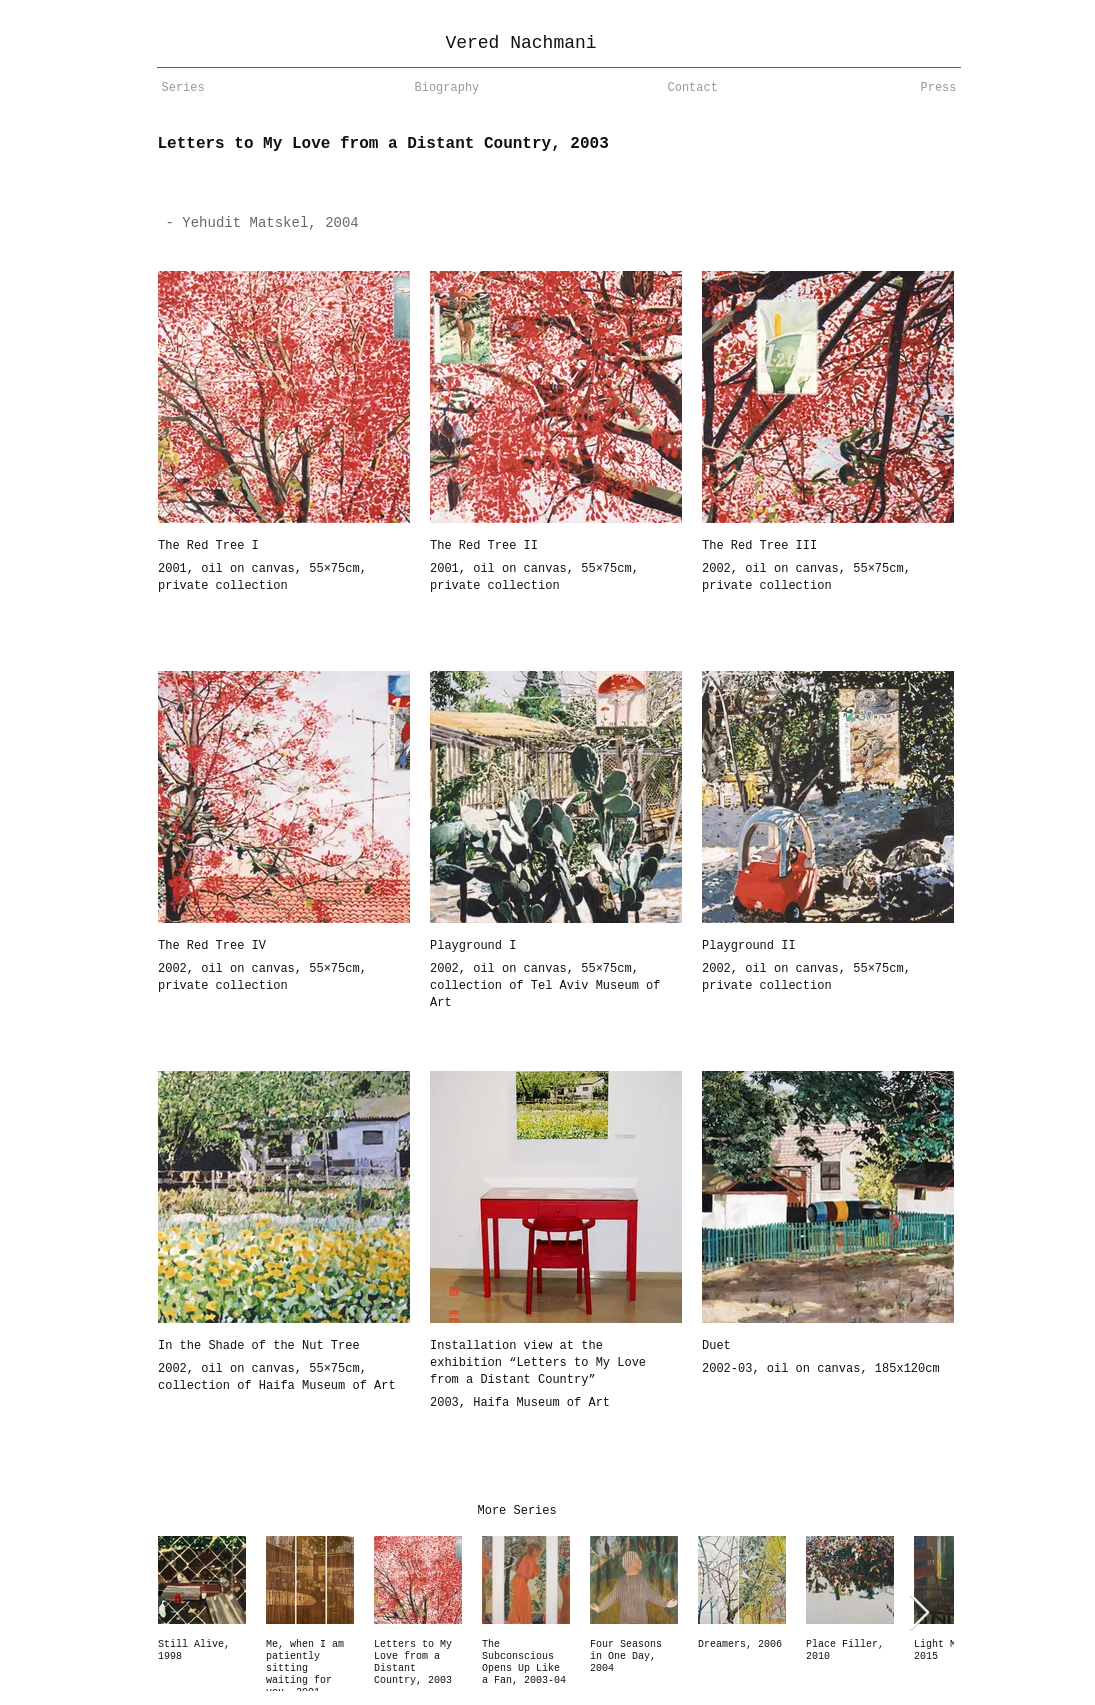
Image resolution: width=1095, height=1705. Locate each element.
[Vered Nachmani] (521, 43)
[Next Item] (919, 1613)
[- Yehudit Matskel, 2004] (342, 223)
